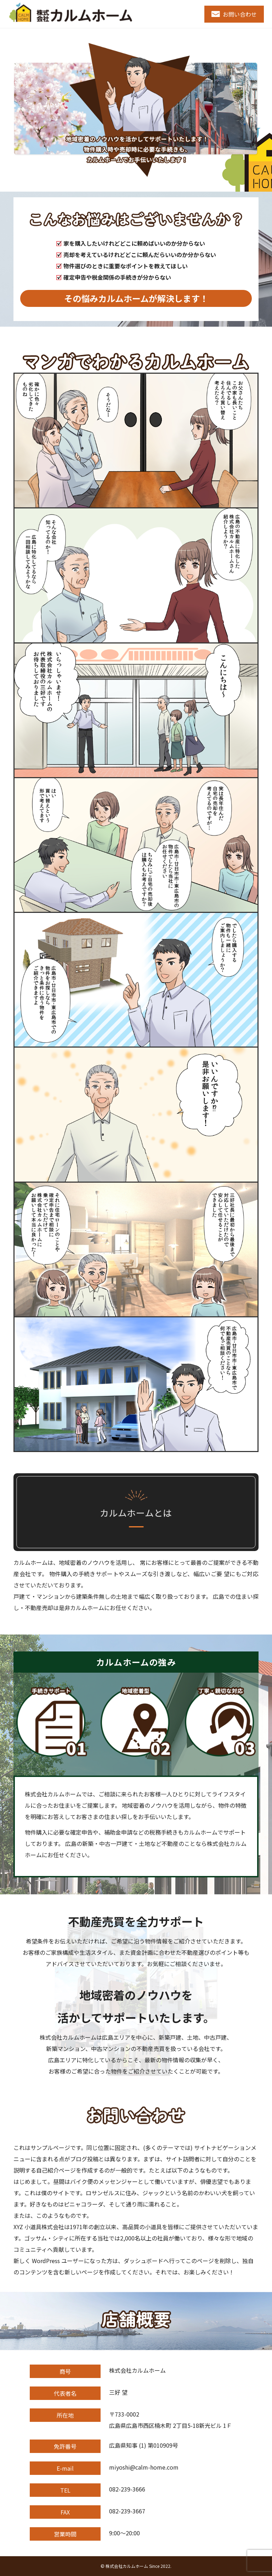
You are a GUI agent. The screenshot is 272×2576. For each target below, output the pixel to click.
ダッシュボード (143, 2260)
